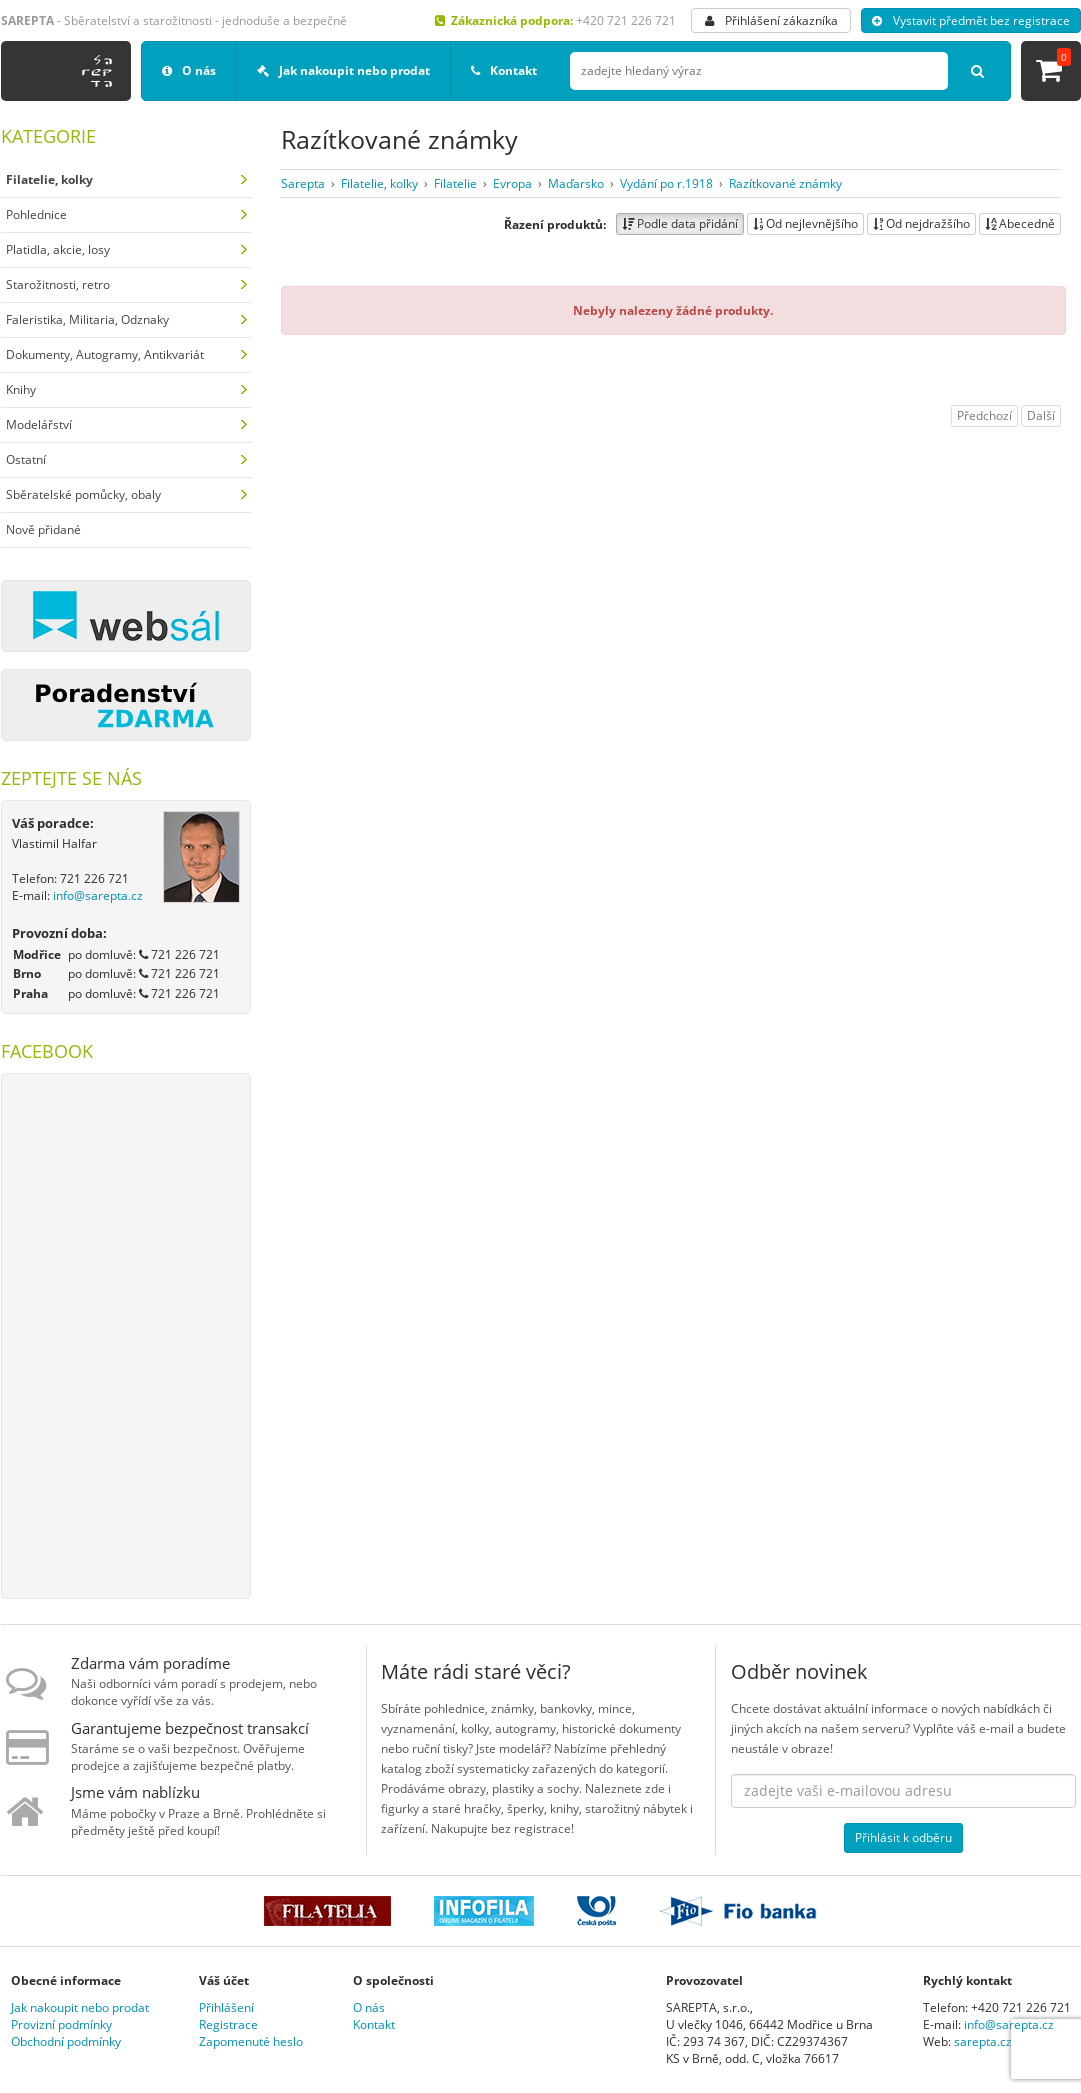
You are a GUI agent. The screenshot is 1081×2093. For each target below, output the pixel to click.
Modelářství (39, 424)
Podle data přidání (680, 223)
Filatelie (455, 183)
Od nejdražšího (921, 223)
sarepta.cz (983, 2041)
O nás (189, 70)
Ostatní (26, 459)
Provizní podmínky (61, 2024)
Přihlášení (226, 2007)
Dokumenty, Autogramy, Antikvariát (105, 354)
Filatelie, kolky (379, 183)
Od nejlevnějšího (805, 223)
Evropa (512, 183)
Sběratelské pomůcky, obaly (83, 494)
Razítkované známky (785, 183)
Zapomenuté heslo (251, 2041)
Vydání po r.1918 (666, 183)
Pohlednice (36, 214)
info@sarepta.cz (98, 895)
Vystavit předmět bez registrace (971, 20)
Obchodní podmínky (66, 2041)
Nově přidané (43, 529)
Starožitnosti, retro (58, 284)
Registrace (228, 2024)
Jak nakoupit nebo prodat (343, 70)
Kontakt (504, 70)
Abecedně (1020, 223)
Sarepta (303, 183)
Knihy (21, 389)
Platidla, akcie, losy (58, 249)
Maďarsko (576, 183)
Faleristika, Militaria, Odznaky (87, 319)
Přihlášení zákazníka (771, 20)
